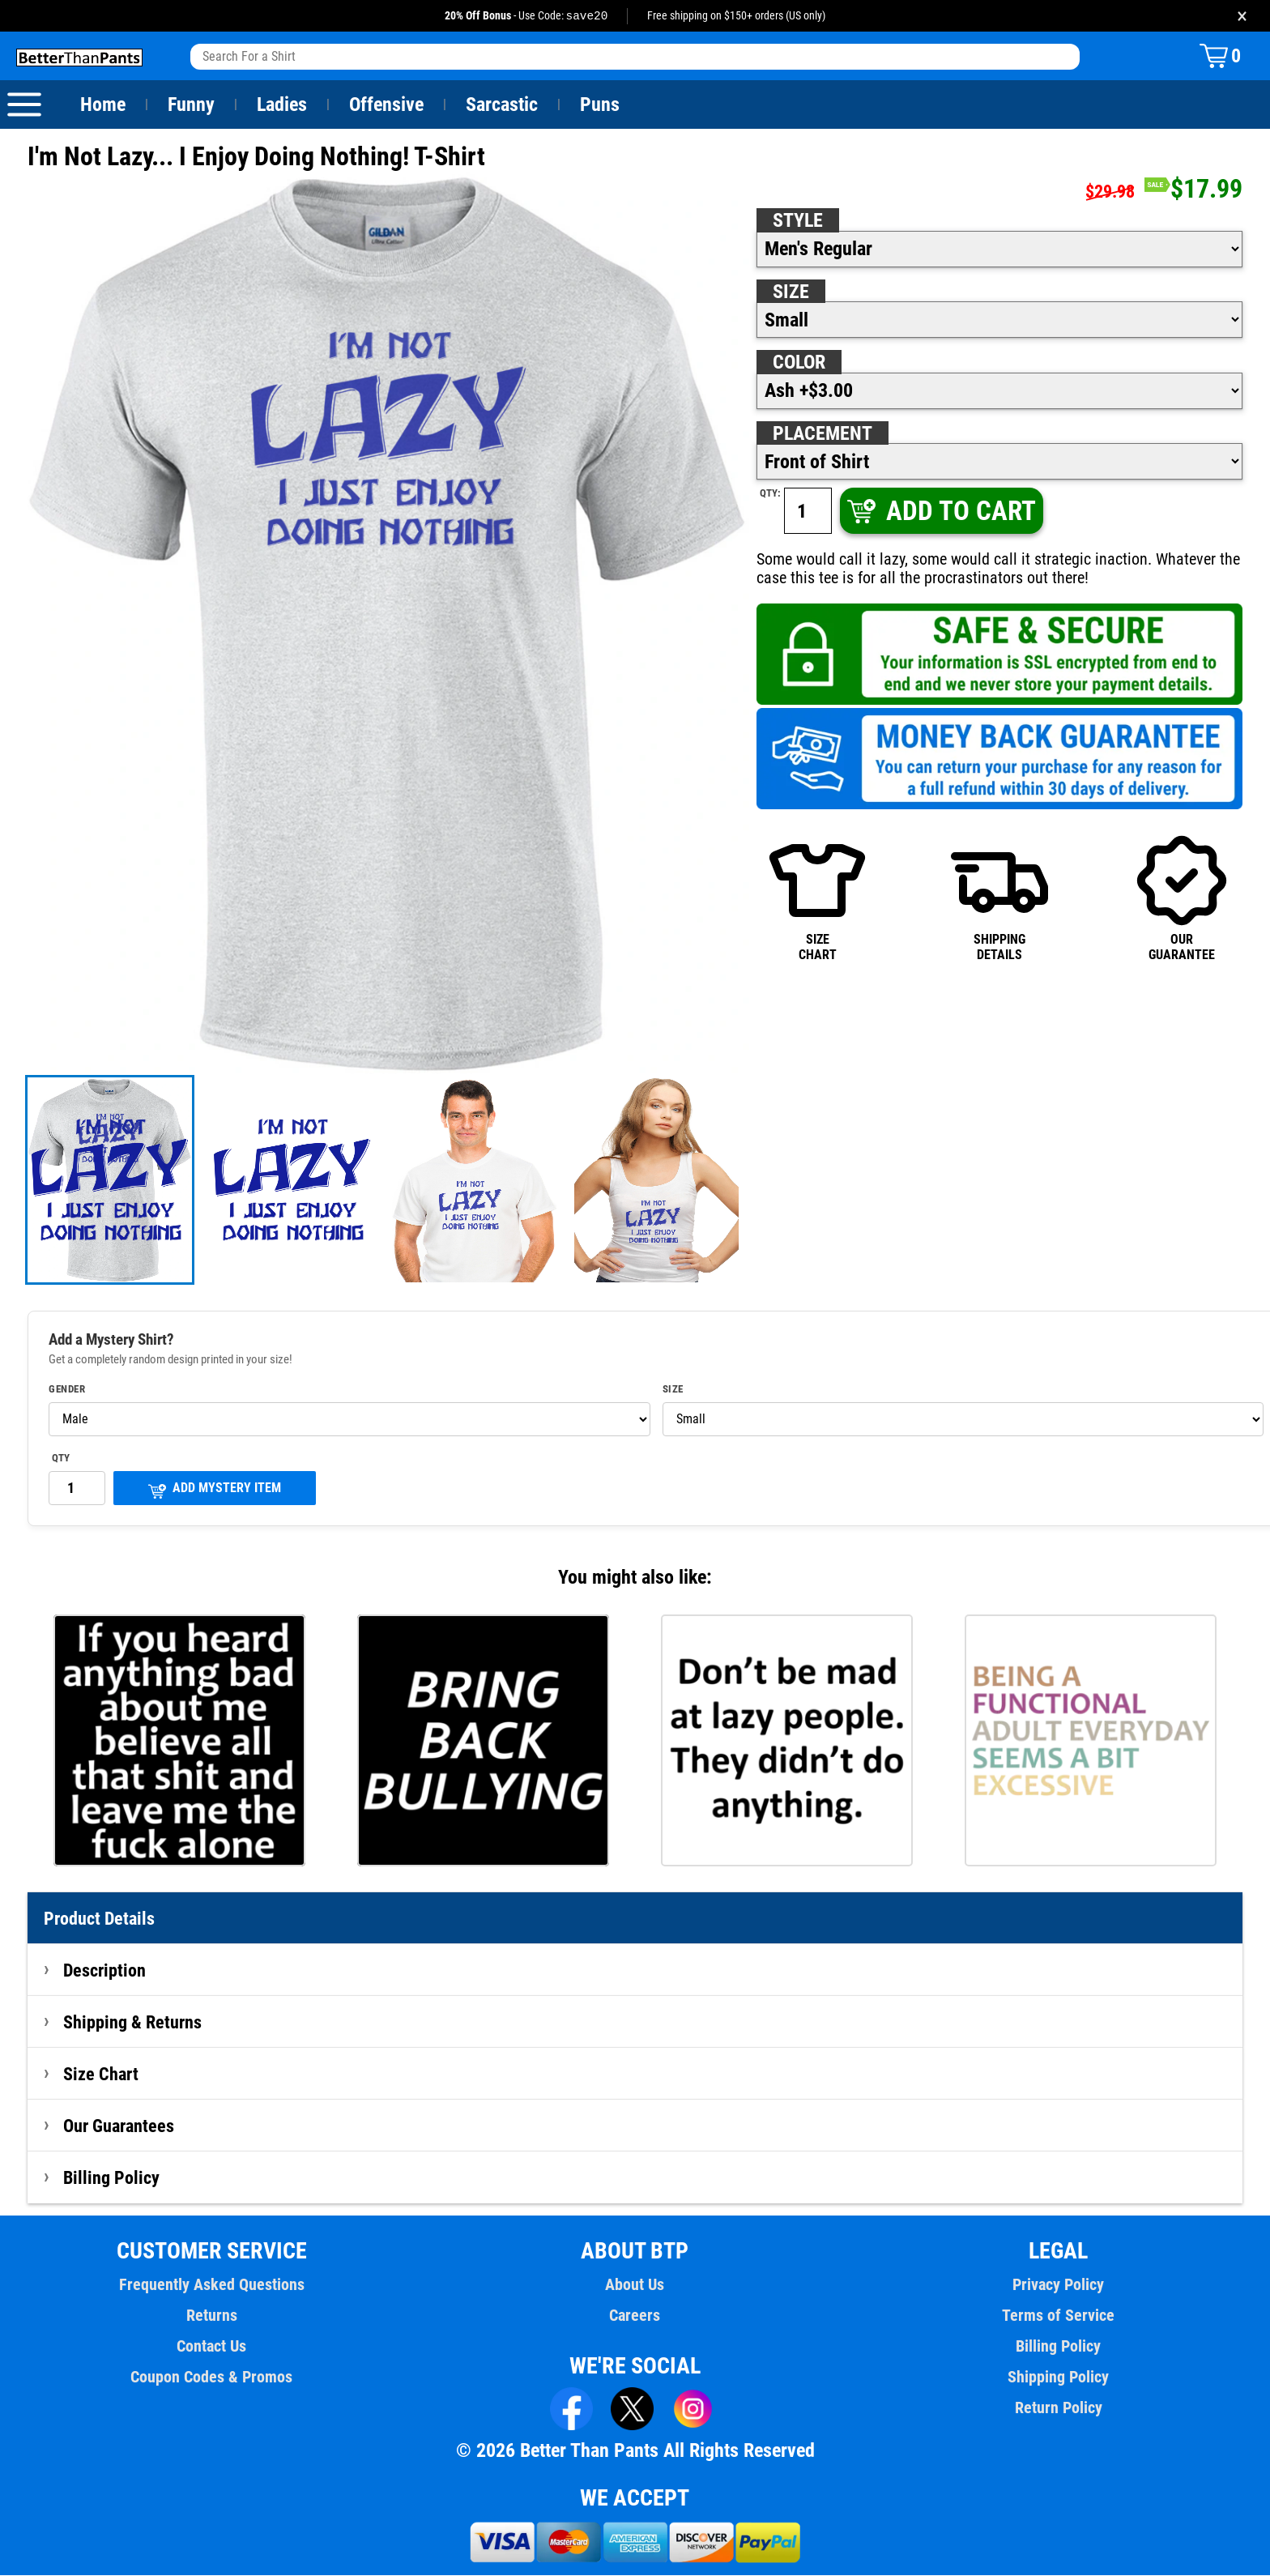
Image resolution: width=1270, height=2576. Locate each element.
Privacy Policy (1058, 2285)
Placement (822, 434)
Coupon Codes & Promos (212, 2377)
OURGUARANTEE (1181, 898)
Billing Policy (111, 2178)
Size (790, 292)
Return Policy (1058, 2408)
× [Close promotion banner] (1242, 15)
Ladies (281, 105)
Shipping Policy (1058, 2377)
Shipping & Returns (132, 2022)
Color (800, 363)
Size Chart (101, 2074)
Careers (635, 2316)
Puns (600, 105)
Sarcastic (502, 105)
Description (105, 1970)
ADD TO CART (939, 511)
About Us (635, 2285)
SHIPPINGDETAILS (999, 898)
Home (103, 105)
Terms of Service (1059, 2316)
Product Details (100, 1919)
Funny (191, 105)
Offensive (386, 105)
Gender (67, 1390)
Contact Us (212, 2346)
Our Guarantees (119, 2126)
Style (798, 221)
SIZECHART (817, 898)
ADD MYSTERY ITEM (214, 1490)
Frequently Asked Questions (211, 2285)
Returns (211, 2316)
